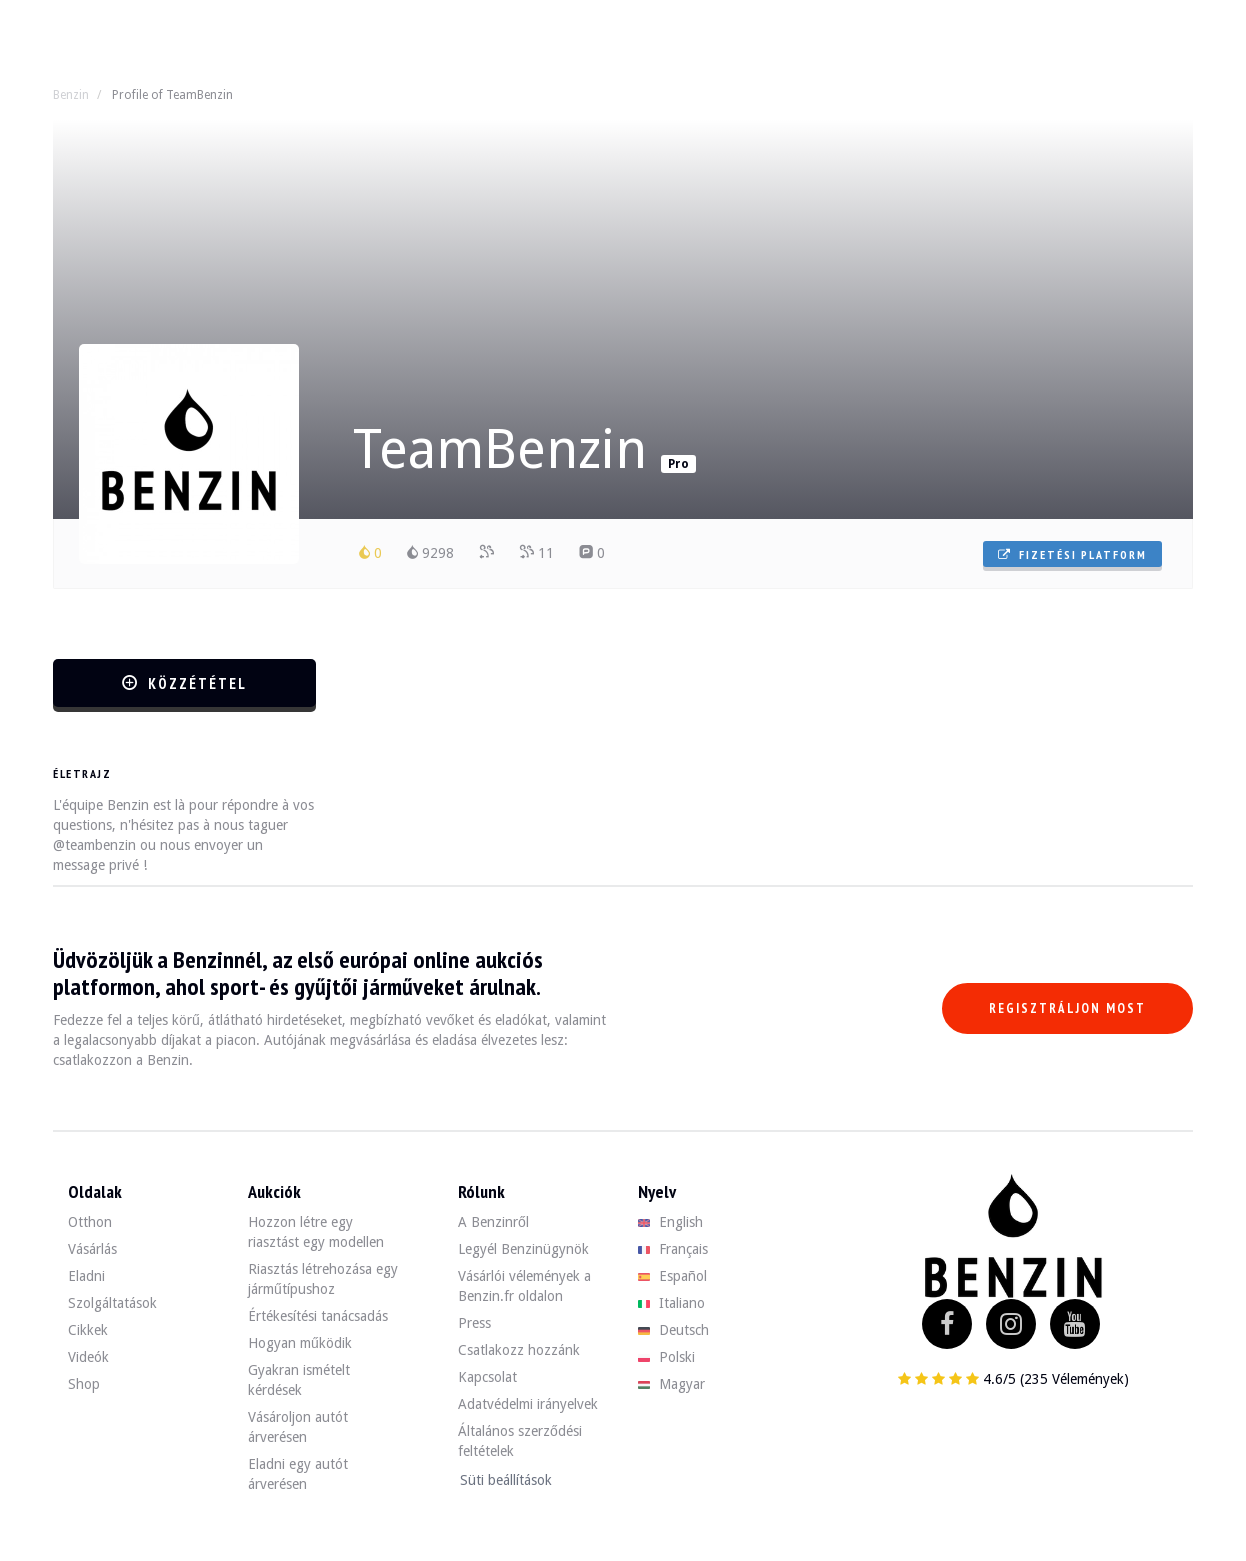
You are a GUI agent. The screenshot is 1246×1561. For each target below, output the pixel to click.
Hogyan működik (300, 1343)
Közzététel (184, 683)
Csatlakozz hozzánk (519, 1350)
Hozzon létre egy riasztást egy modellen (316, 1232)
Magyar (671, 1384)
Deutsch (673, 1330)
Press (474, 1323)
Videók (88, 1357)
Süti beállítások (506, 1480)
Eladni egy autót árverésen (298, 1474)
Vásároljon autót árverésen (298, 1427)
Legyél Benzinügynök (523, 1249)
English (670, 1222)
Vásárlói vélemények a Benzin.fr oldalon (524, 1286)
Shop (84, 1384)
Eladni (86, 1276)
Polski (666, 1357)
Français (673, 1249)
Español (672, 1276)
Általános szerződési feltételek (520, 1441)
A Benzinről (493, 1222)
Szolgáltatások (112, 1303)
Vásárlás (92, 1249)
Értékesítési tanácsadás (318, 1316)
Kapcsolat (487, 1377)
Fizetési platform (1072, 554)
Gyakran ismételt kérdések (299, 1380)
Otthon (90, 1222)
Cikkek (88, 1330)
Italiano (671, 1303)
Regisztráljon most (1067, 1008)
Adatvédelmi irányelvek (528, 1404)
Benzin (71, 95)
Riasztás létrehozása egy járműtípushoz (323, 1279)
